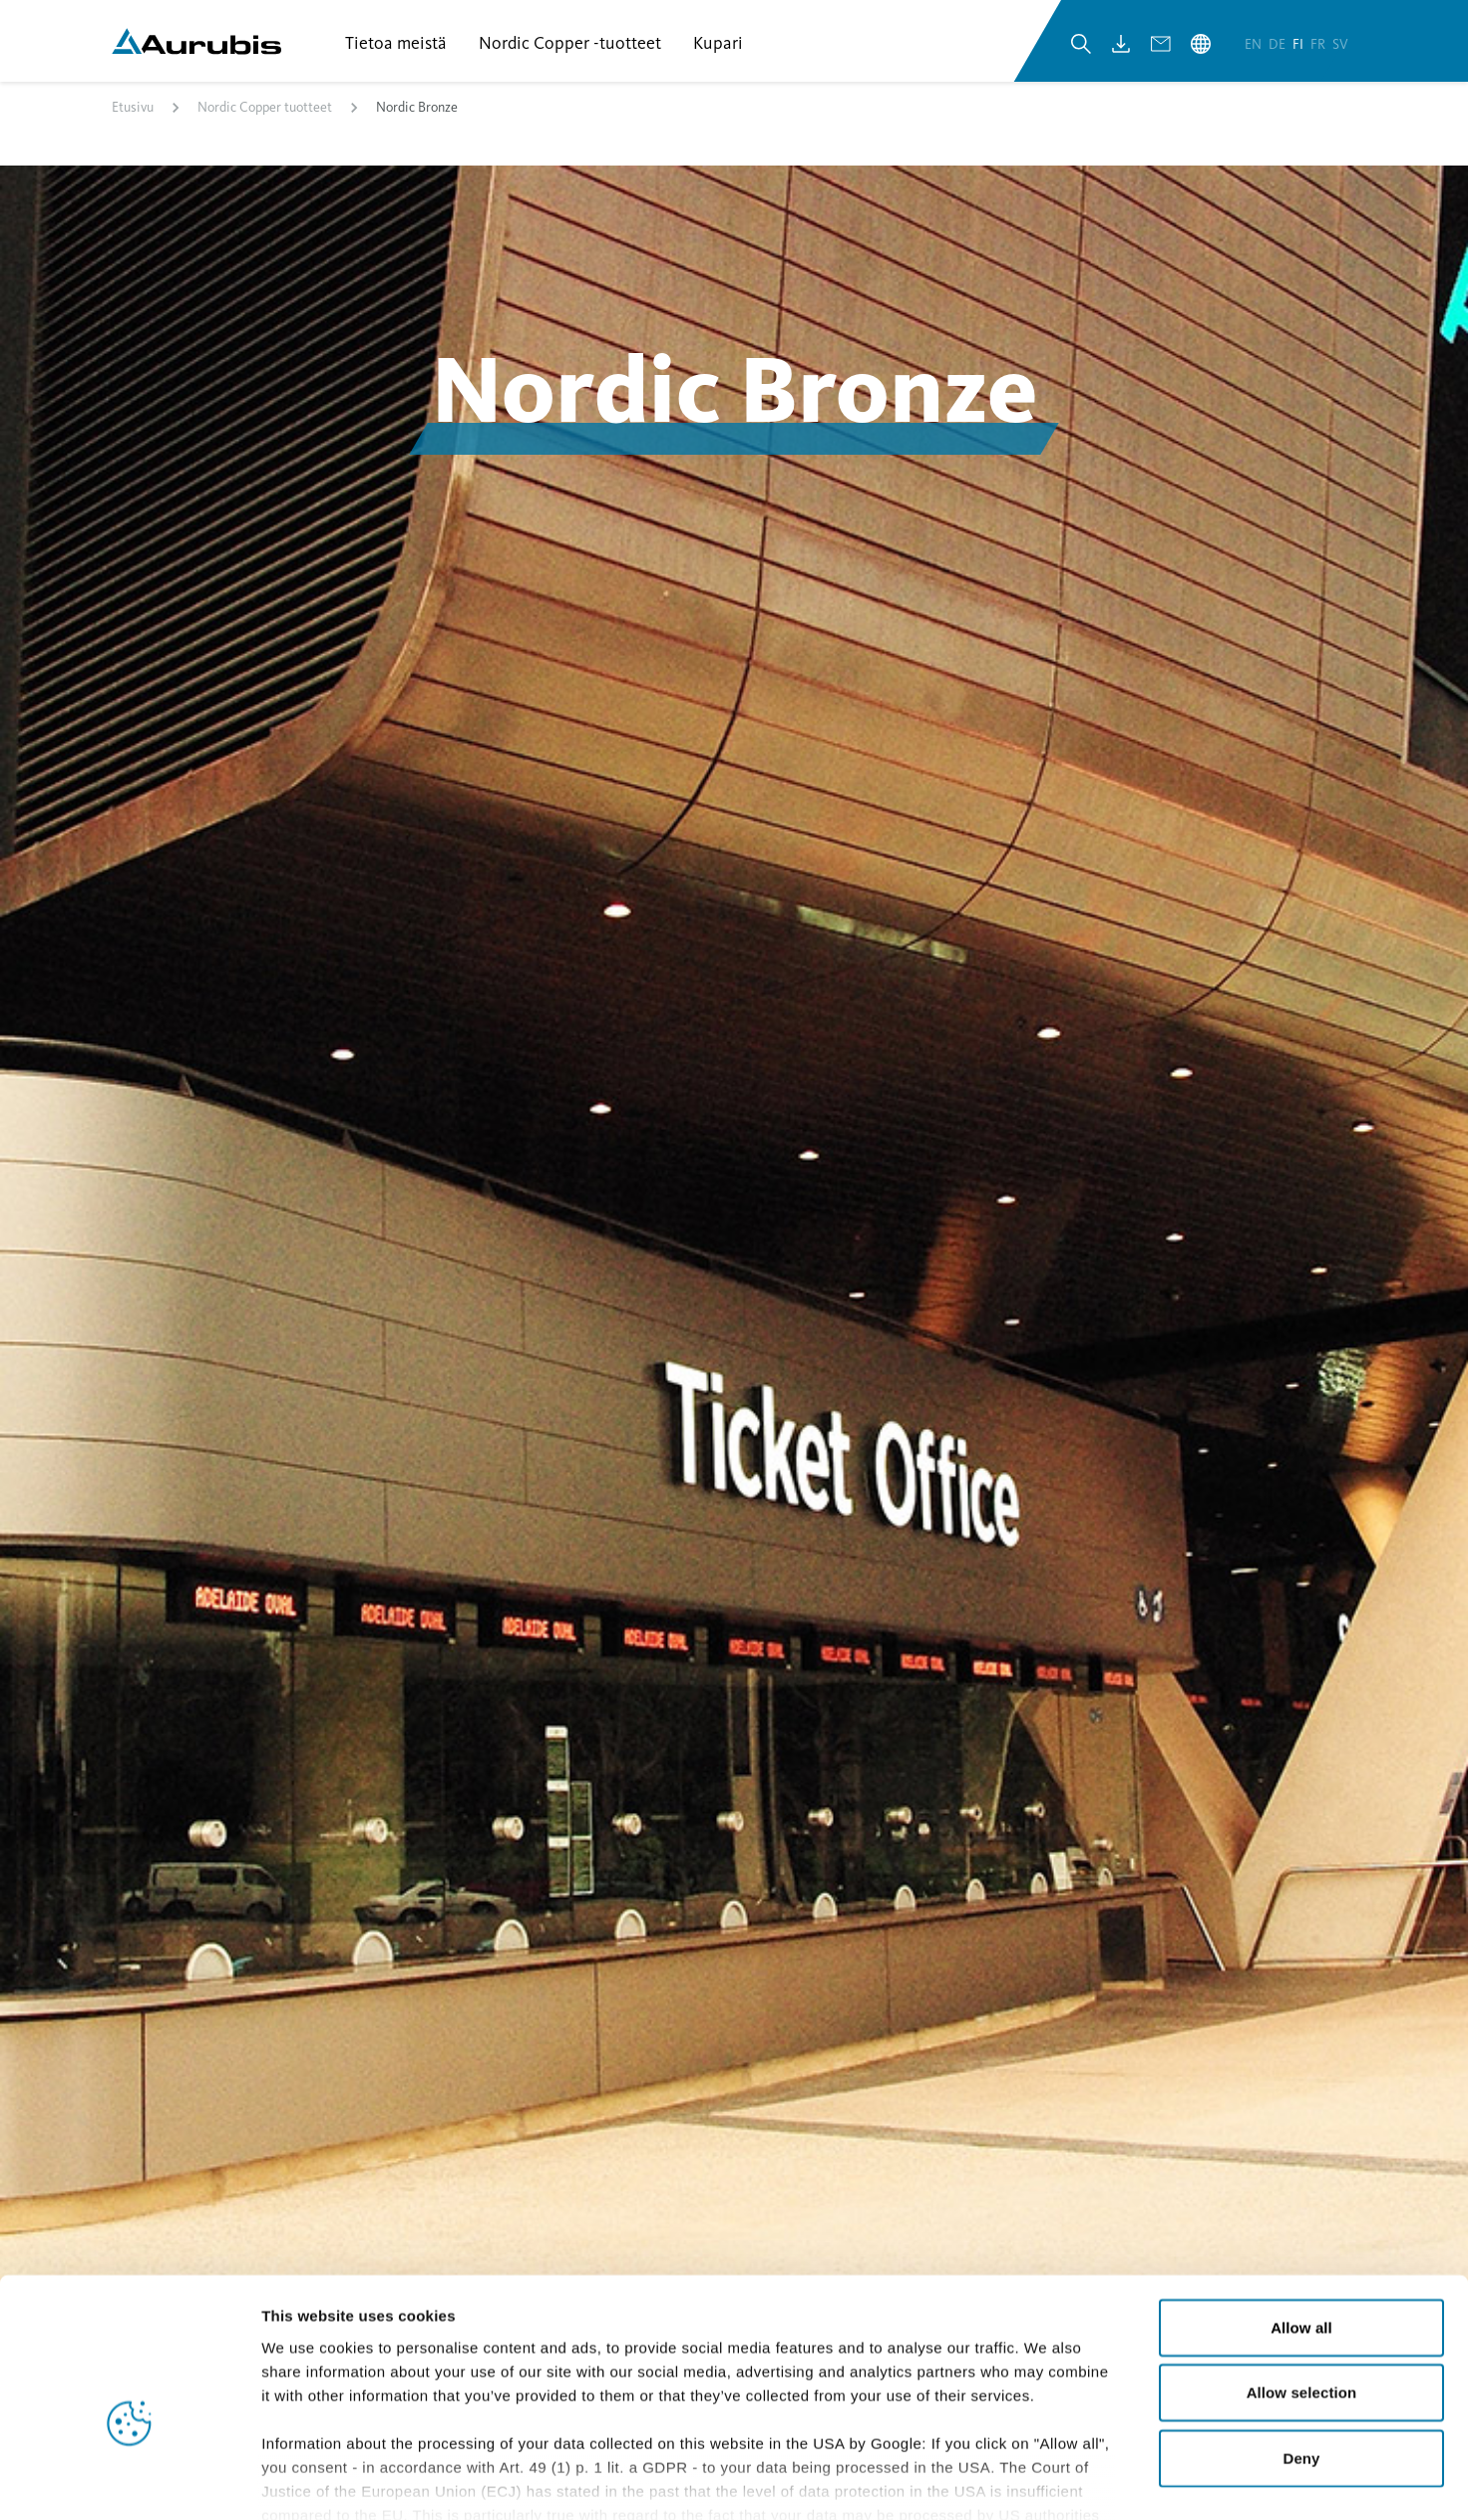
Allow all (1301, 2215)
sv (1340, 48)
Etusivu (133, 113)
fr (1319, 48)
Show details (1046, 2480)
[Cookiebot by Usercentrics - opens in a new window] (129, 2481)
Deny (1301, 2346)
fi (1299, 48)
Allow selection (1302, 2280)
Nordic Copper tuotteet (264, 113)
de (1278, 48)
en (1255, 48)
